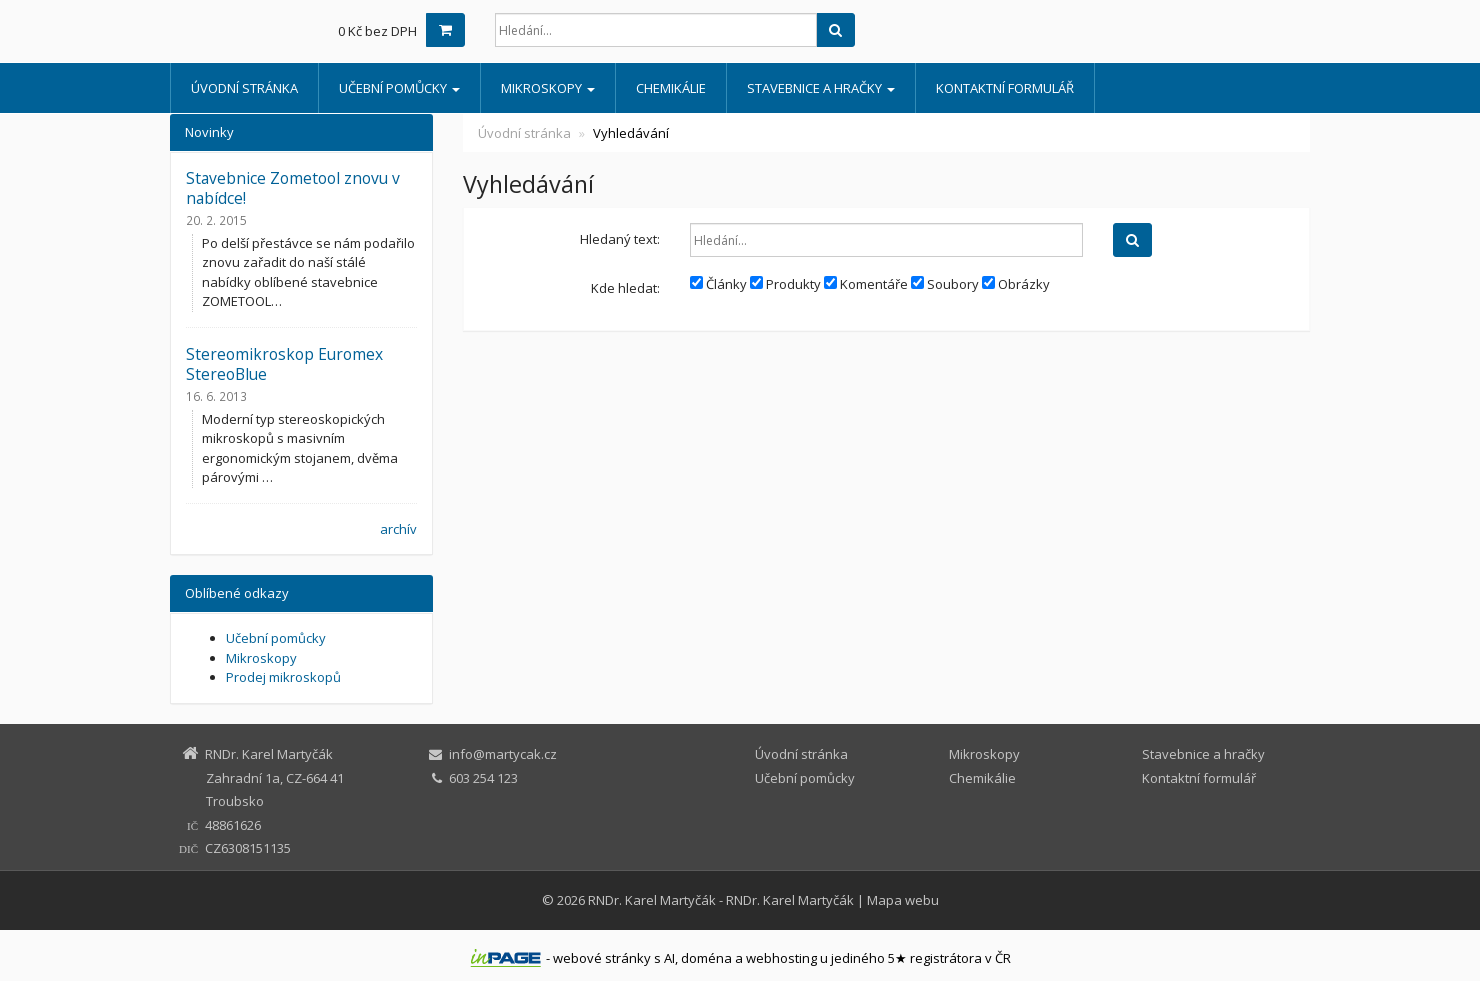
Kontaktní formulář (1005, 88)
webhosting (781, 958)
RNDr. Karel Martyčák (652, 900)
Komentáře (866, 284)
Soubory (945, 284)
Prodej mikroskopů (283, 677)
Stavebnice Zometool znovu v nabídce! (293, 188)
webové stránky (602, 958)
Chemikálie (671, 88)
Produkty (785, 284)
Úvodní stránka (244, 88)
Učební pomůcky (399, 88)
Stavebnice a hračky (821, 88)
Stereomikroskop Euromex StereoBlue (284, 364)
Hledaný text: (620, 239)
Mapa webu (903, 900)
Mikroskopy (548, 88)
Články (718, 284)
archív (398, 529)
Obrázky (1016, 284)
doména (706, 958)
